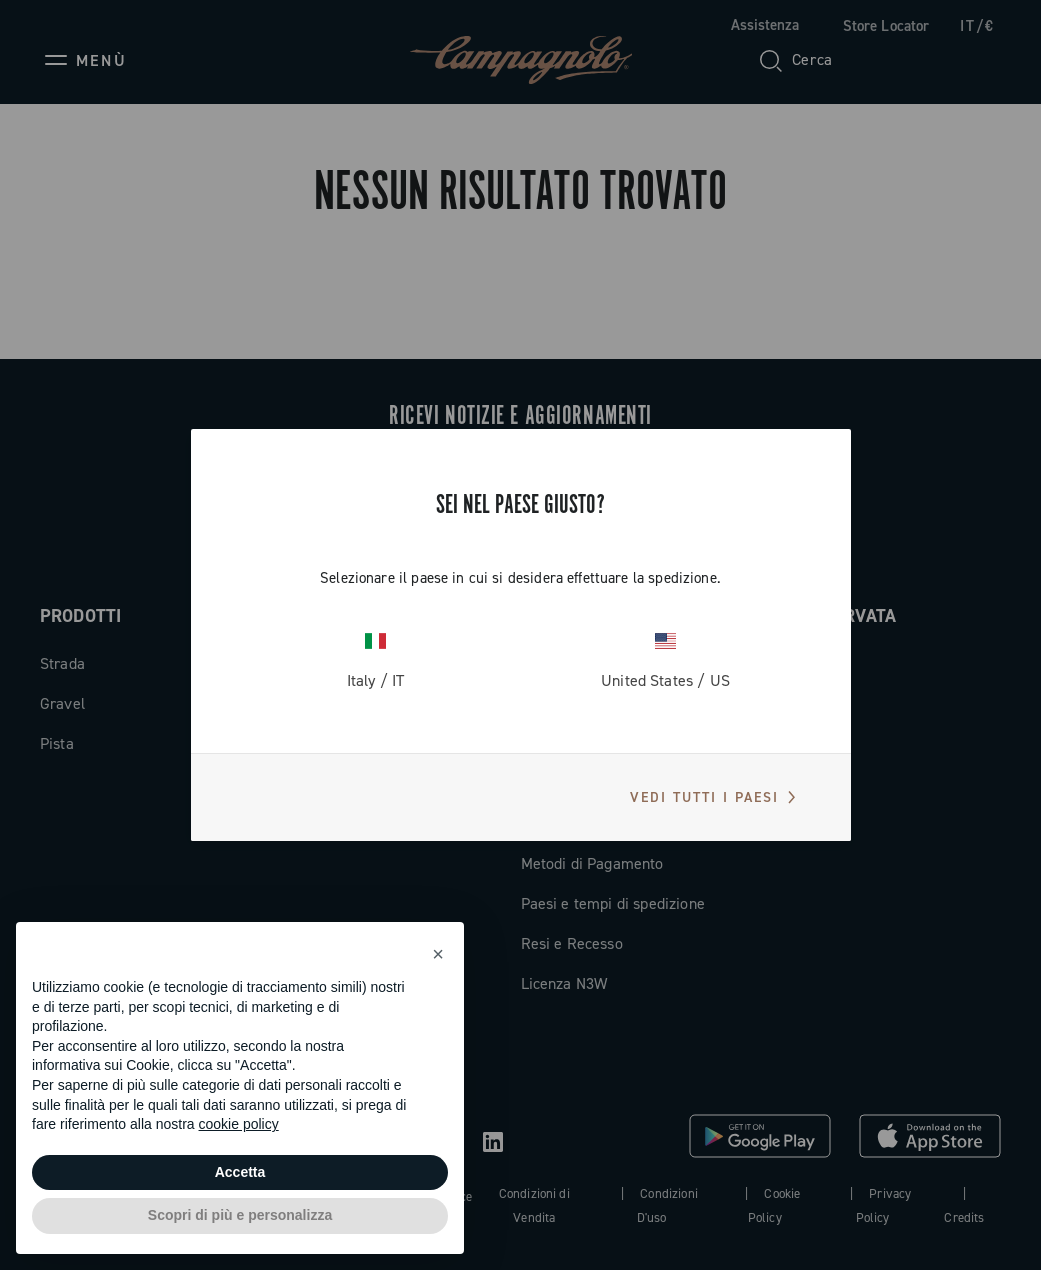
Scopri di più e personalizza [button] (240, 1215)
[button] (438, 954)
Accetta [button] (240, 1172)
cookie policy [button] (239, 1124)
